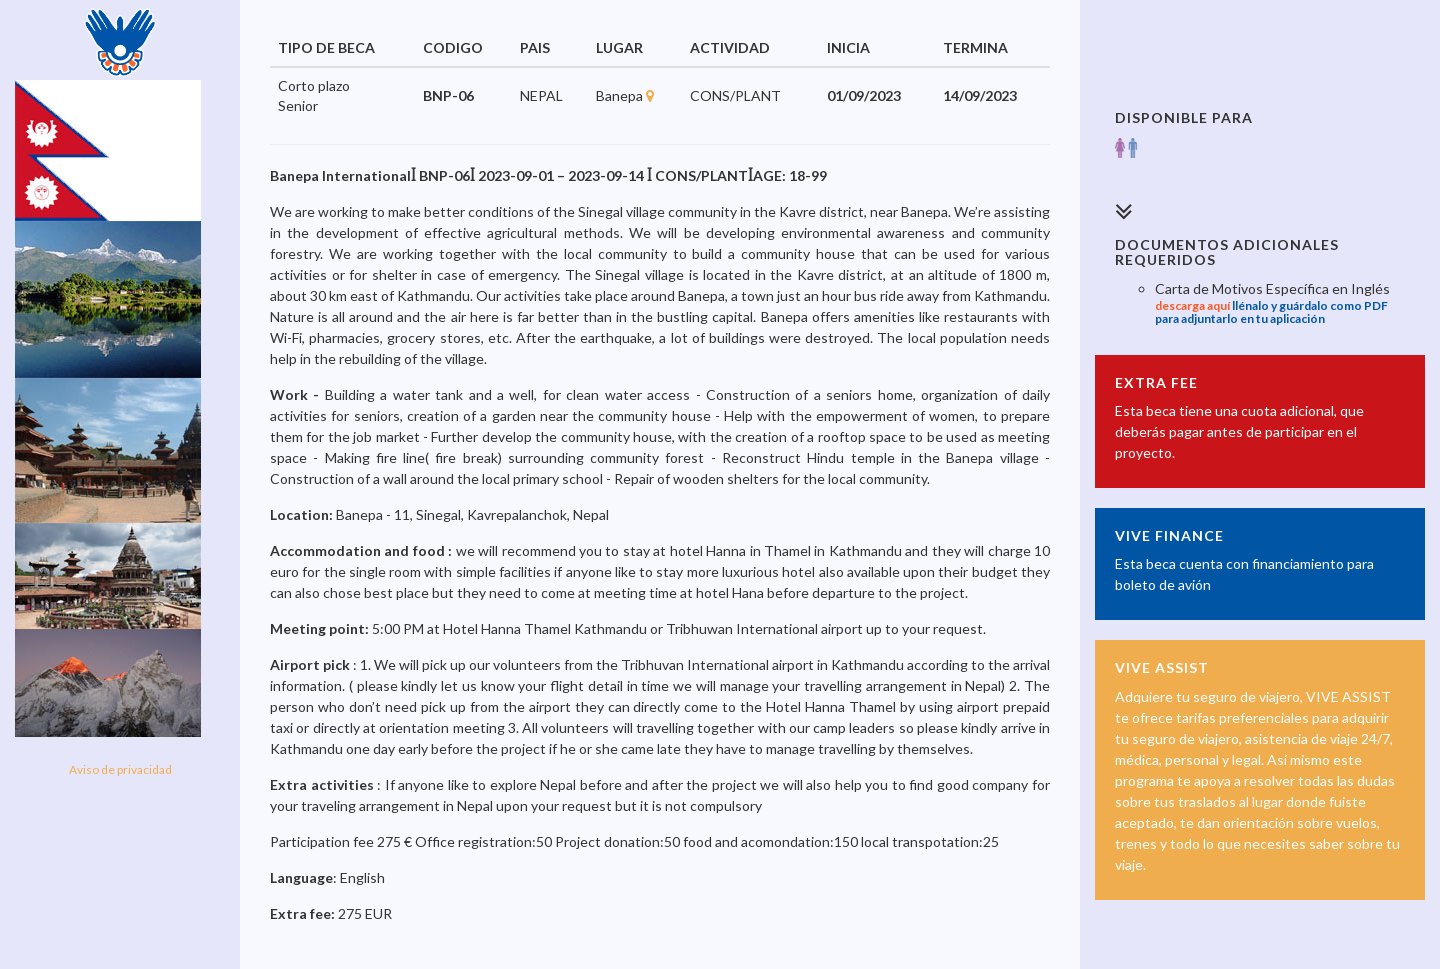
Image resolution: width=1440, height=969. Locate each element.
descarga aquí (1192, 305)
